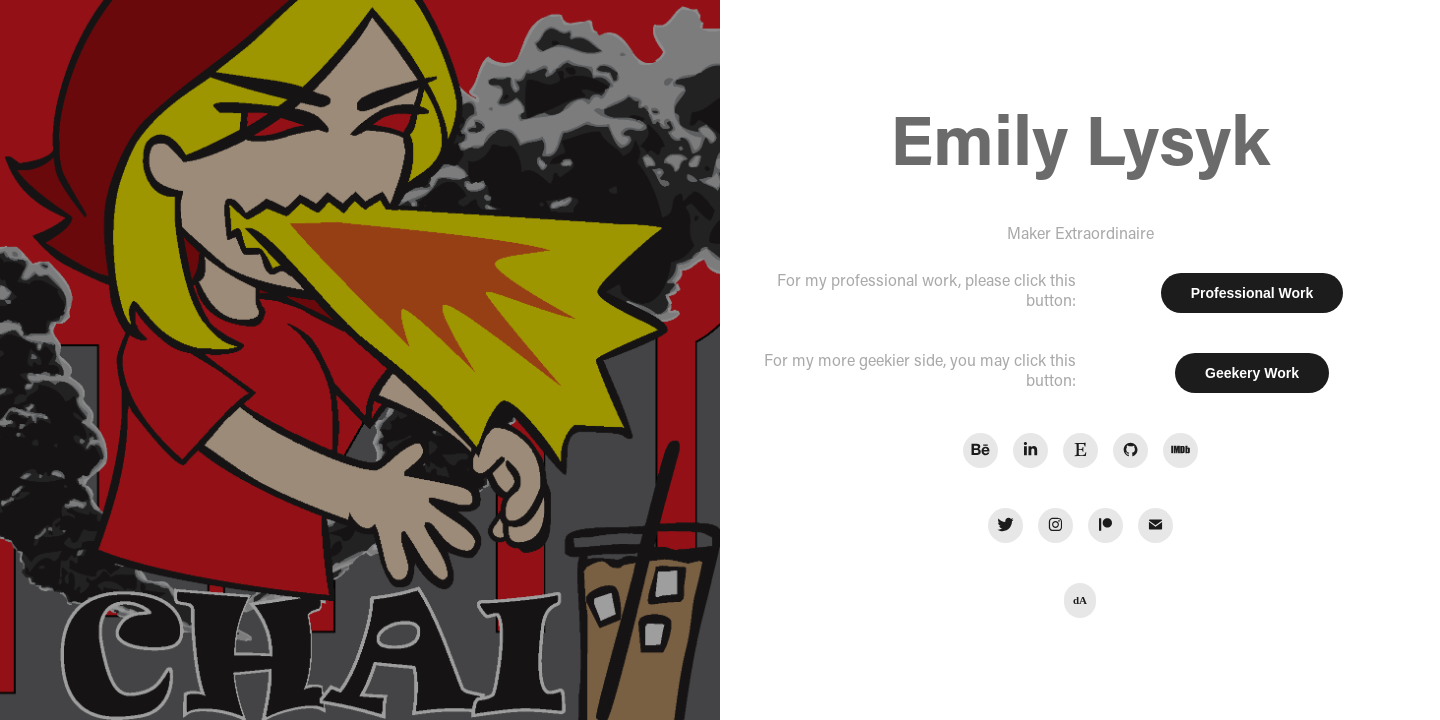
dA (1080, 600)
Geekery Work (1252, 373)
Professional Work (1252, 293)
